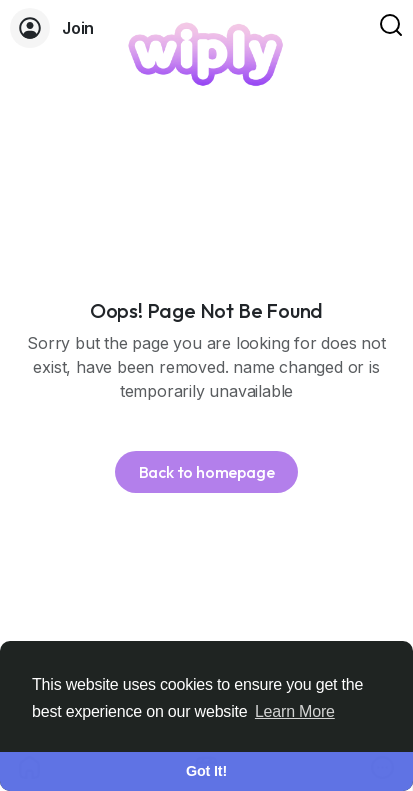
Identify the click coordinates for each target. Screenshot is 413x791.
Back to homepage (207, 472)
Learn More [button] (295, 711)
